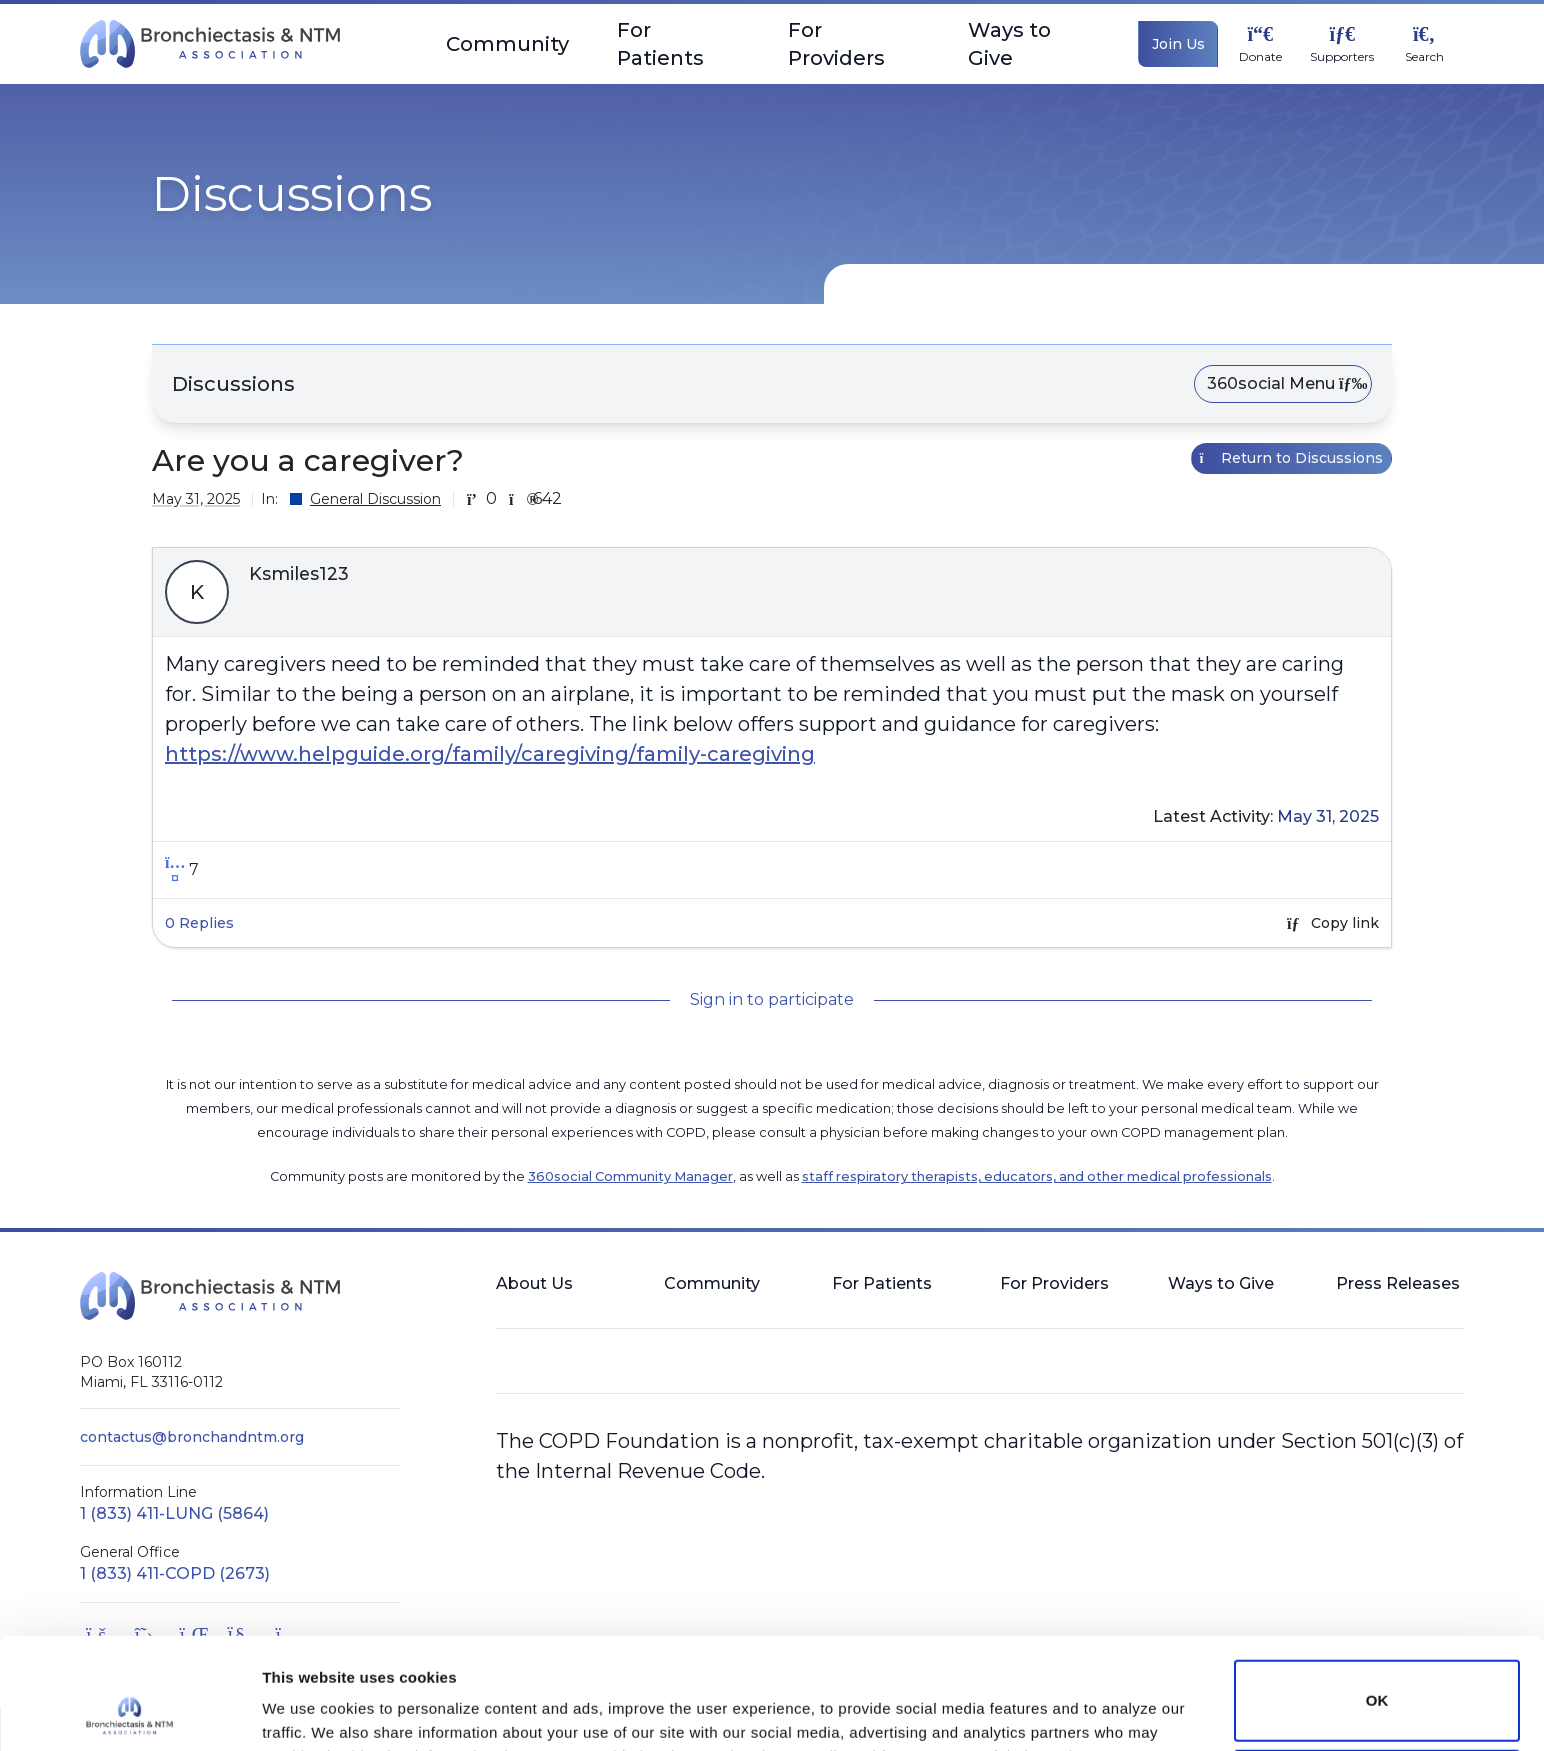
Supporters (1342, 57)
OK (1377, 1596)
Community (507, 51)
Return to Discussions (1292, 458)
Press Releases (1398, 1283)
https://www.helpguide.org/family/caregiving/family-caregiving (490, 754)
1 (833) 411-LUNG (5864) (174, 1513)
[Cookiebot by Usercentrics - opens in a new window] (129, 1712)
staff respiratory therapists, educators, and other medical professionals (1037, 1176)
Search (1424, 57)
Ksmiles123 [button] (299, 574)
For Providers (854, 44)
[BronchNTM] (210, 44)
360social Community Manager (630, 1176)
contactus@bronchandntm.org (192, 1437)
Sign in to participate (772, 999)
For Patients (678, 44)
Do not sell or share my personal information (1377, 1685)
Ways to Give (1033, 44)
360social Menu (1283, 383)
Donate (1260, 57)
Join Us (1178, 44)
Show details (308, 1707)
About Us (534, 1283)
